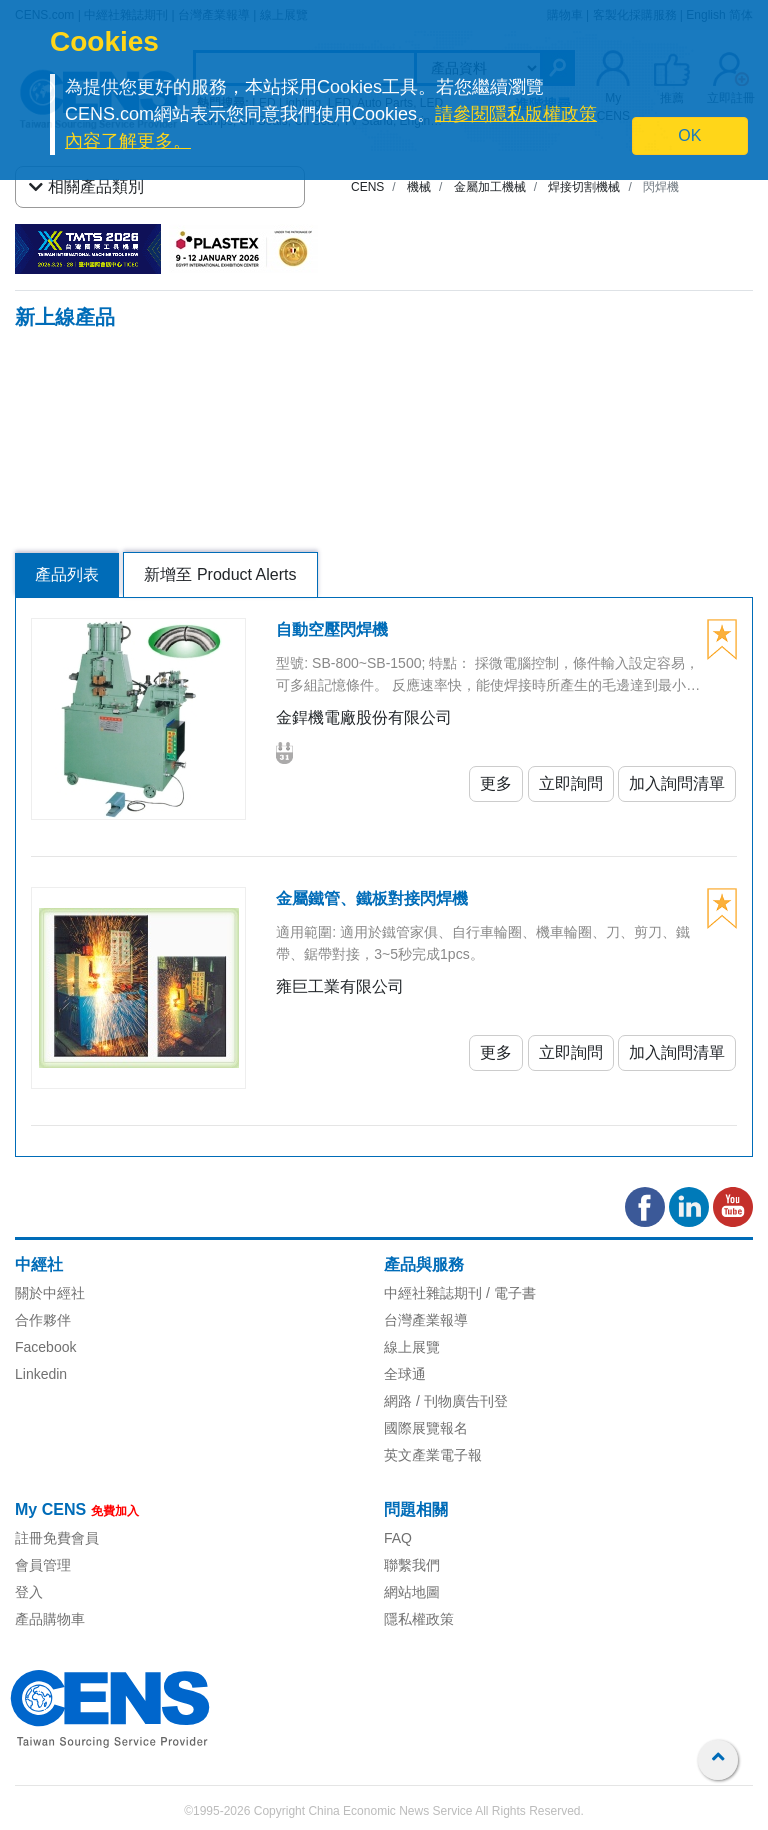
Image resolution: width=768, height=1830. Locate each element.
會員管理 (43, 1565)
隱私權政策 (419, 1619)
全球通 (405, 1374)
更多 (496, 783)
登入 (29, 1592)
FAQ (398, 1538)
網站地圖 (412, 1592)
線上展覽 (412, 1347)
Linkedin (41, 1374)
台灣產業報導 (426, 1320)
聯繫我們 (412, 1565)
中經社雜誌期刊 (433, 1293)
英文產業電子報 (433, 1455)
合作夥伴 (43, 1320)
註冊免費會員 (57, 1538)
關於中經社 (50, 1293)
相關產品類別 (86, 187)
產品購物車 (50, 1619)
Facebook (45, 1347)
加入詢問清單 (677, 783)
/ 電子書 (509, 1293)
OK (689, 135)
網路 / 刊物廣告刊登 (446, 1401)
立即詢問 (571, 783)
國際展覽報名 (426, 1428)
